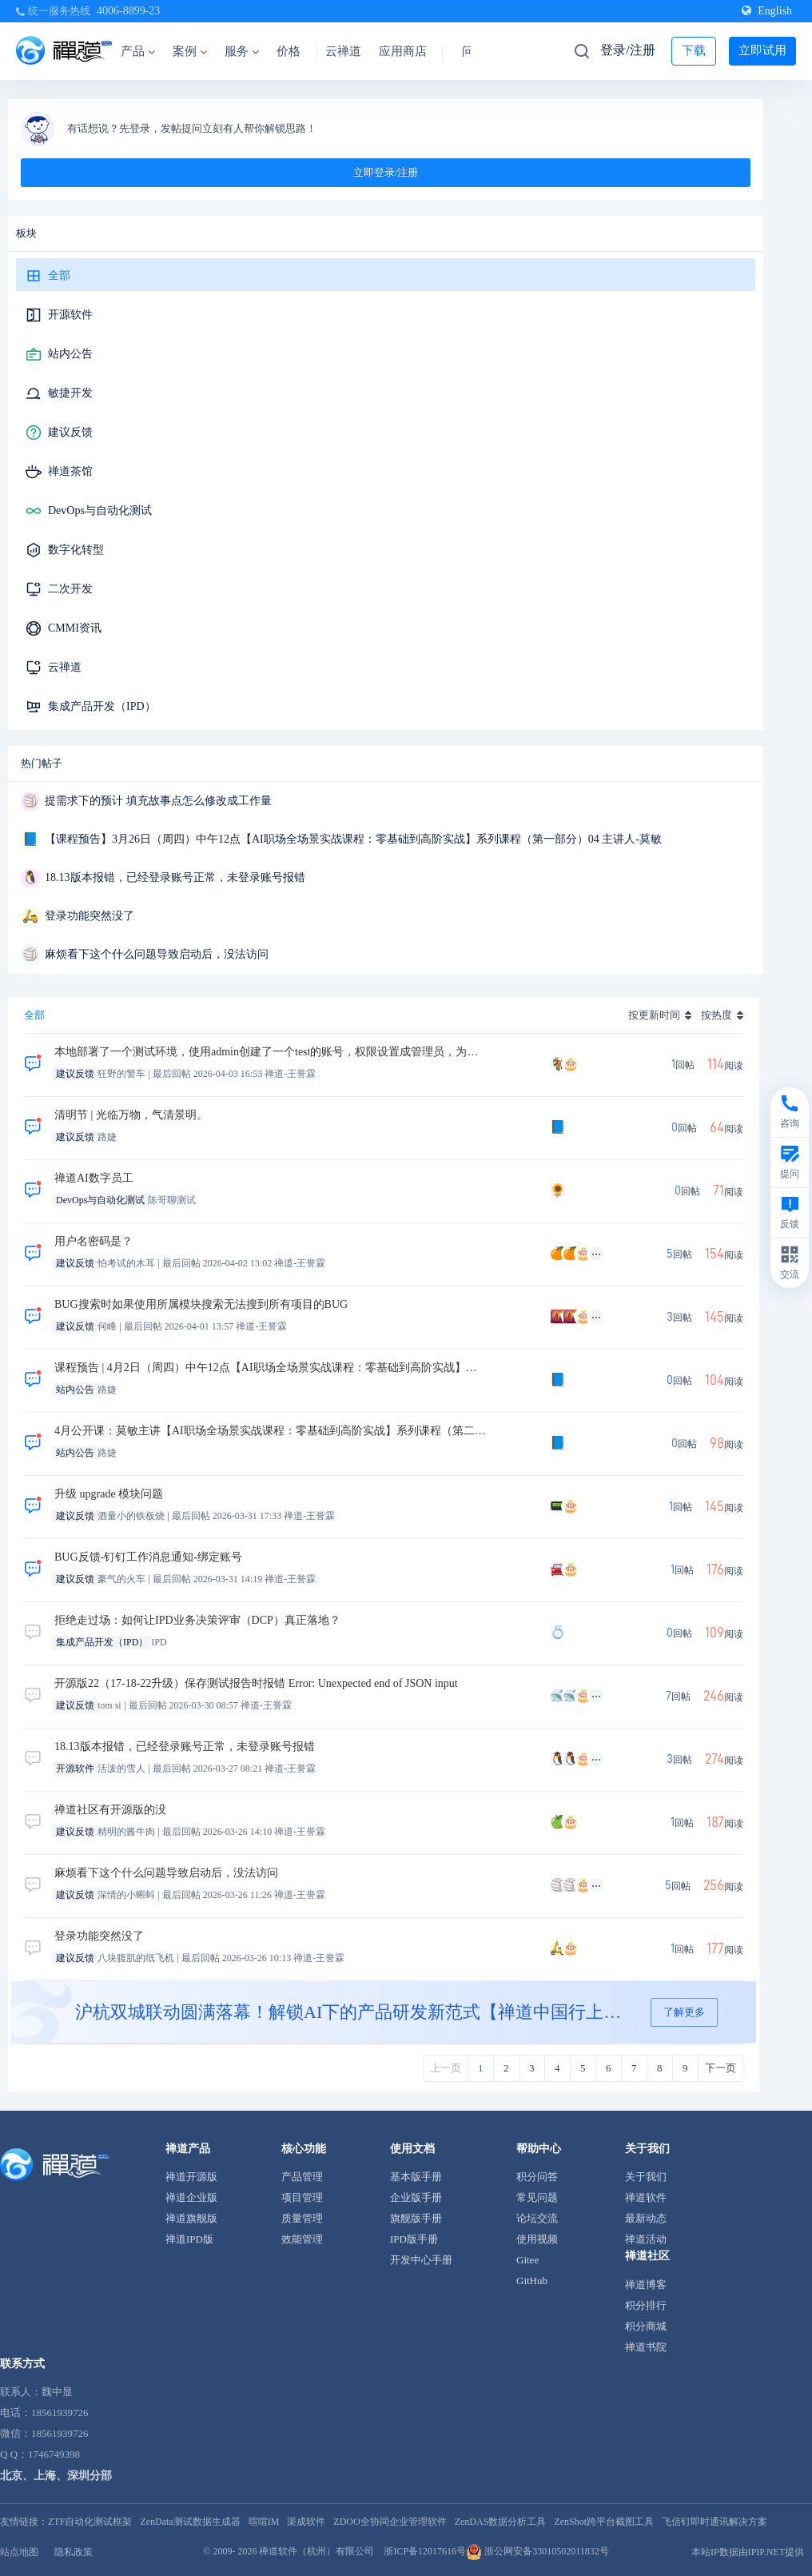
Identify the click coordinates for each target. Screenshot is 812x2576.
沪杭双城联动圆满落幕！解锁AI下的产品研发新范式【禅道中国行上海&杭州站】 (355, 2012)
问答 (474, 51)
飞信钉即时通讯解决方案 (714, 2521)
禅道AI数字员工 (93, 1178)
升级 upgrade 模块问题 (108, 1494)
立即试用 (762, 50)
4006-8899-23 (128, 11)
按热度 (716, 1015)
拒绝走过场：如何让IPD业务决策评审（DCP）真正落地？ (197, 1620)
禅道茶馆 (70, 471)
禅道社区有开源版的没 (110, 1810)
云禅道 (343, 51)
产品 (138, 51)
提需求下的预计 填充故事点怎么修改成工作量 (158, 801)
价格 (289, 51)
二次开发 (70, 589)
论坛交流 (537, 2218)
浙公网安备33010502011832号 (537, 2551)
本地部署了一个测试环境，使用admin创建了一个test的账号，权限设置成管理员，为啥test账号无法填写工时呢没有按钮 (271, 1052)
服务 (242, 51)
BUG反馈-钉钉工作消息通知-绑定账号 (148, 1557)
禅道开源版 (191, 2177)
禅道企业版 (191, 2197)
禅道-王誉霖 (290, 1073)
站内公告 (70, 354)
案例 (190, 51)
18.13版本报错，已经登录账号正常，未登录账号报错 (175, 877)
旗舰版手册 (416, 2218)
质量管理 (302, 2218)
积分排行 (646, 2305)
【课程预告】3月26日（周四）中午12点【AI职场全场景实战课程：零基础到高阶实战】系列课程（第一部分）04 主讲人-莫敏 (353, 839)
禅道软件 (646, 2197)
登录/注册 (627, 50)
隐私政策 (73, 2552)
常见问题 (537, 2197)
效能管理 (302, 2239)
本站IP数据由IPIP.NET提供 (747, 2552)
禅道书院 (646, 2347)
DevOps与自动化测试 (100, 510)
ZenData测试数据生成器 (190, 2521)
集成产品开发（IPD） (102, 706)
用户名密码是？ (93, 1241)
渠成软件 (306, 2521)
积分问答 (537, 2177)
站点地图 (19, 2552)
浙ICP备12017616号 (425, 2551)
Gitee (527, 2260)
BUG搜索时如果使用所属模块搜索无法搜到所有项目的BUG (201, 1304)
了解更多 (684, 2012)
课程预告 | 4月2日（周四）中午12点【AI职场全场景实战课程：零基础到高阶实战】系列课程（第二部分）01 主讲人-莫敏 (271, 1368)
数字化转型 (76, 550)
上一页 (445, 2068)
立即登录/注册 (386, 172)
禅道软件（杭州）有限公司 (316, 2551)
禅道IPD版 (189, 2239)
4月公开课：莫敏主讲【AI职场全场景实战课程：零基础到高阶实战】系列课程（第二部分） (271, 1431)
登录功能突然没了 (89, 916)
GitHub (531, 2281)
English (767, 11)
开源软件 (70, 315)
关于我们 (646, 2177)
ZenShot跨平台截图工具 (604, 2521)
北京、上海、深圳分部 (56, 2476)
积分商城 (646, 2326)
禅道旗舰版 (191, 2218)
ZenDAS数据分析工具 (501, 2521)
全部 (59, 275)
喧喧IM (264, 2521)
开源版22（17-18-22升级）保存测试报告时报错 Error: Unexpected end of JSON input (256, 1683)
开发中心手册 (421, 2260)
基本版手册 (416, 2177)
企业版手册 (416, 2197)
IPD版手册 (414, 2239)
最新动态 (646, 2218)
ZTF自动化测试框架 (90, 2521)
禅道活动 (646, 2239)
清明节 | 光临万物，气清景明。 (131, 1115)
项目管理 (302, 2197)
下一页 (720, 2068)
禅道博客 (646, 2285)
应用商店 (403, 51)
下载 (694, 50)
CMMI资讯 (75, 628)
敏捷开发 (70, 393)
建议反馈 (70, 432)
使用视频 (537, 2239)
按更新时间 (654, 1015)
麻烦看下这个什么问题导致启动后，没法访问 (157, 954)
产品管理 (302, 2177)
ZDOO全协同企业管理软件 (389, 2521)
